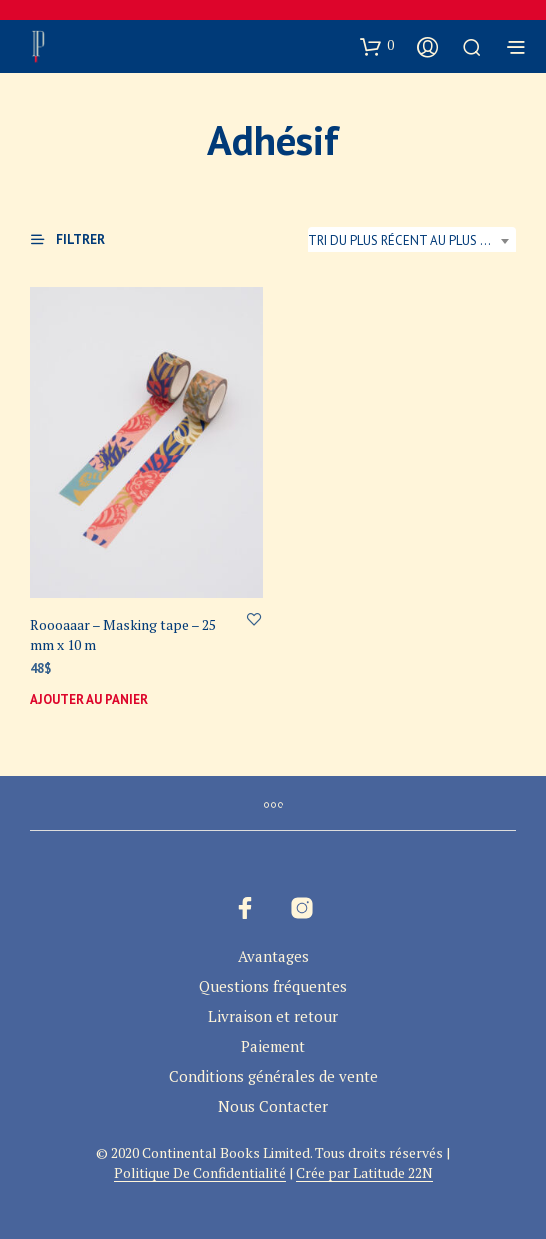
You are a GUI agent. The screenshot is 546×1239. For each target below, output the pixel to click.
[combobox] (412, 241)
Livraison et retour (273, 1016)
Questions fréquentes (273, 986)
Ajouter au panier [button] (89, 698)
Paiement (273, 1046)
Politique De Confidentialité (200, 1173)
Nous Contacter (273, 1106)
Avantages (273, 956)
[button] (377, 46)
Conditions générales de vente (273, 1076)
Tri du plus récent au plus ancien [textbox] (412, 240)
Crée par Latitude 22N (364, 1173)
